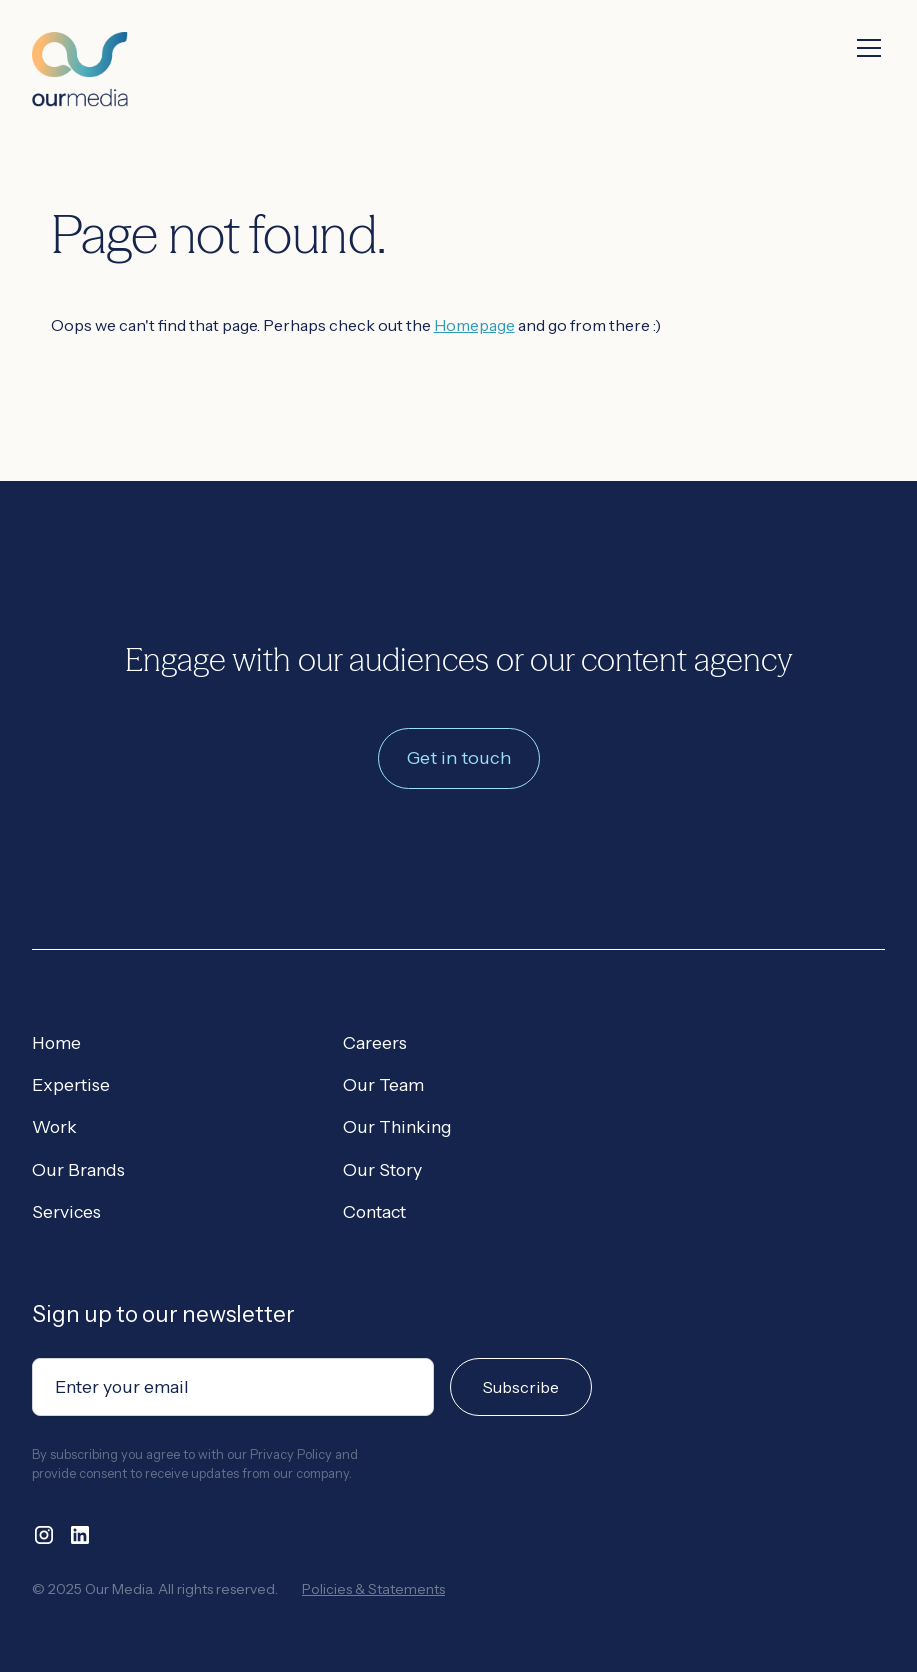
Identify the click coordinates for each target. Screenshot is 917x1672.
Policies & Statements (373, 1589)
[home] (80, 53)
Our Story (382, 1169)
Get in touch (459, 758)
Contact (374, 1211)
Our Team (383, 1084)
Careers (375, 1042)
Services (66, 1211)
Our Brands (78, 1169)
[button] (865, 48)
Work (54, 1126)
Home (56, 1042)
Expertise (71, 1084)
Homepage (474, 325)
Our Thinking (397, 1126)
